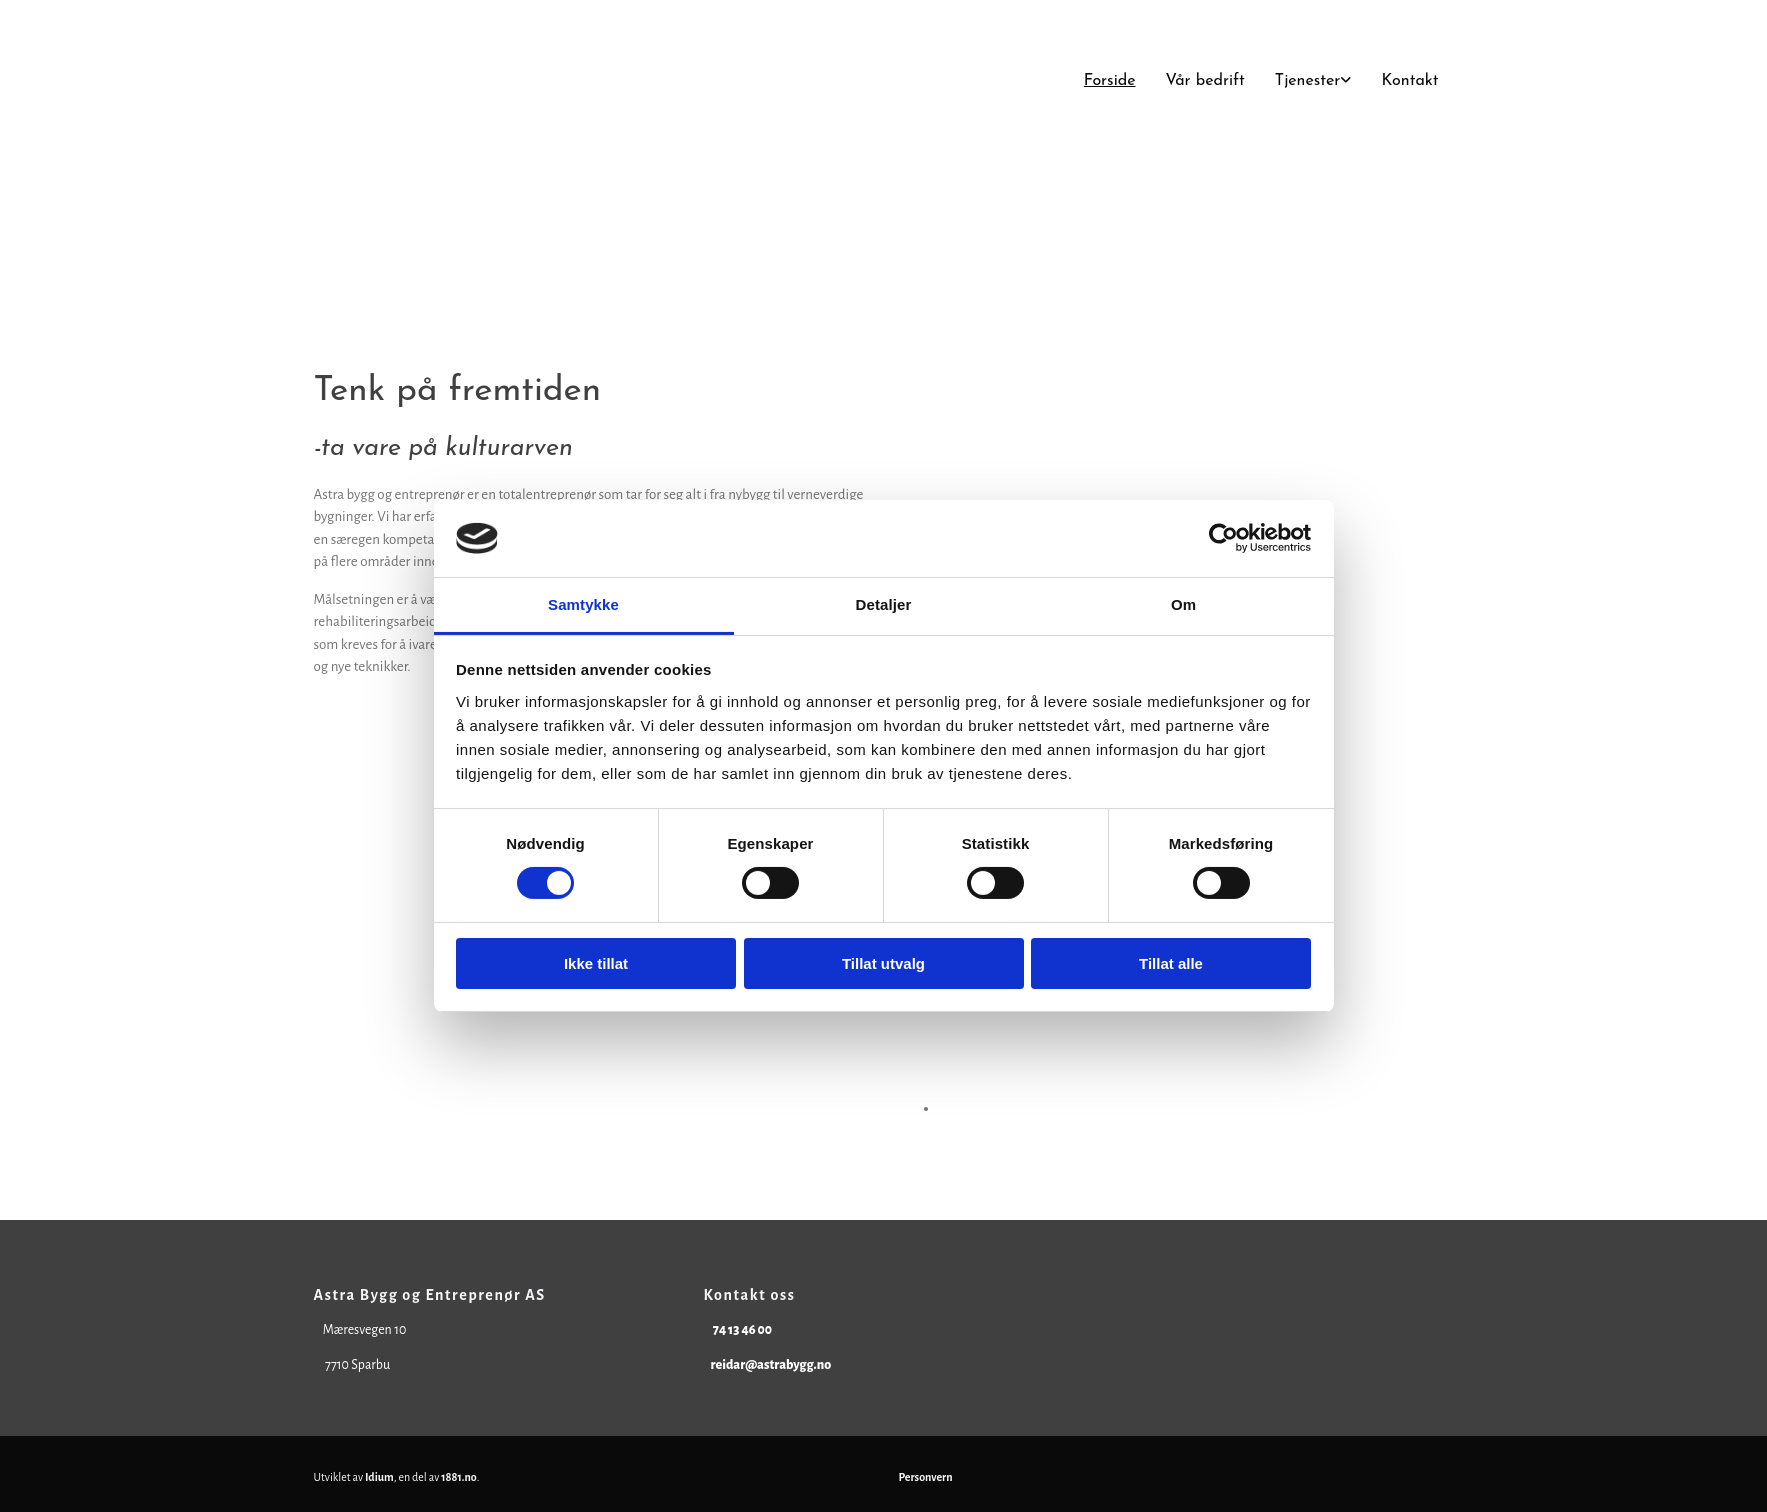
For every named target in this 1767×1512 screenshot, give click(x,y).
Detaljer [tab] (884, 604)
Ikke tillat (596, 963)
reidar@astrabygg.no (770, 1365)
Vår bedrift (1205, 81)
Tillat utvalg (883, 963)
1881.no (459, 1477)
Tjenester (1308, 81)
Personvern (926, 1477)
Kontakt (1409, 81)
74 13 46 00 (742, 1330)
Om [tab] (1183, 604)
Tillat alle (1171, 963)
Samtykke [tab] (583, 604)
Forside (1110, 81)
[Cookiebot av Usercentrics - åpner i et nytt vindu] (1223, 538)
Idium (379, 1477)
